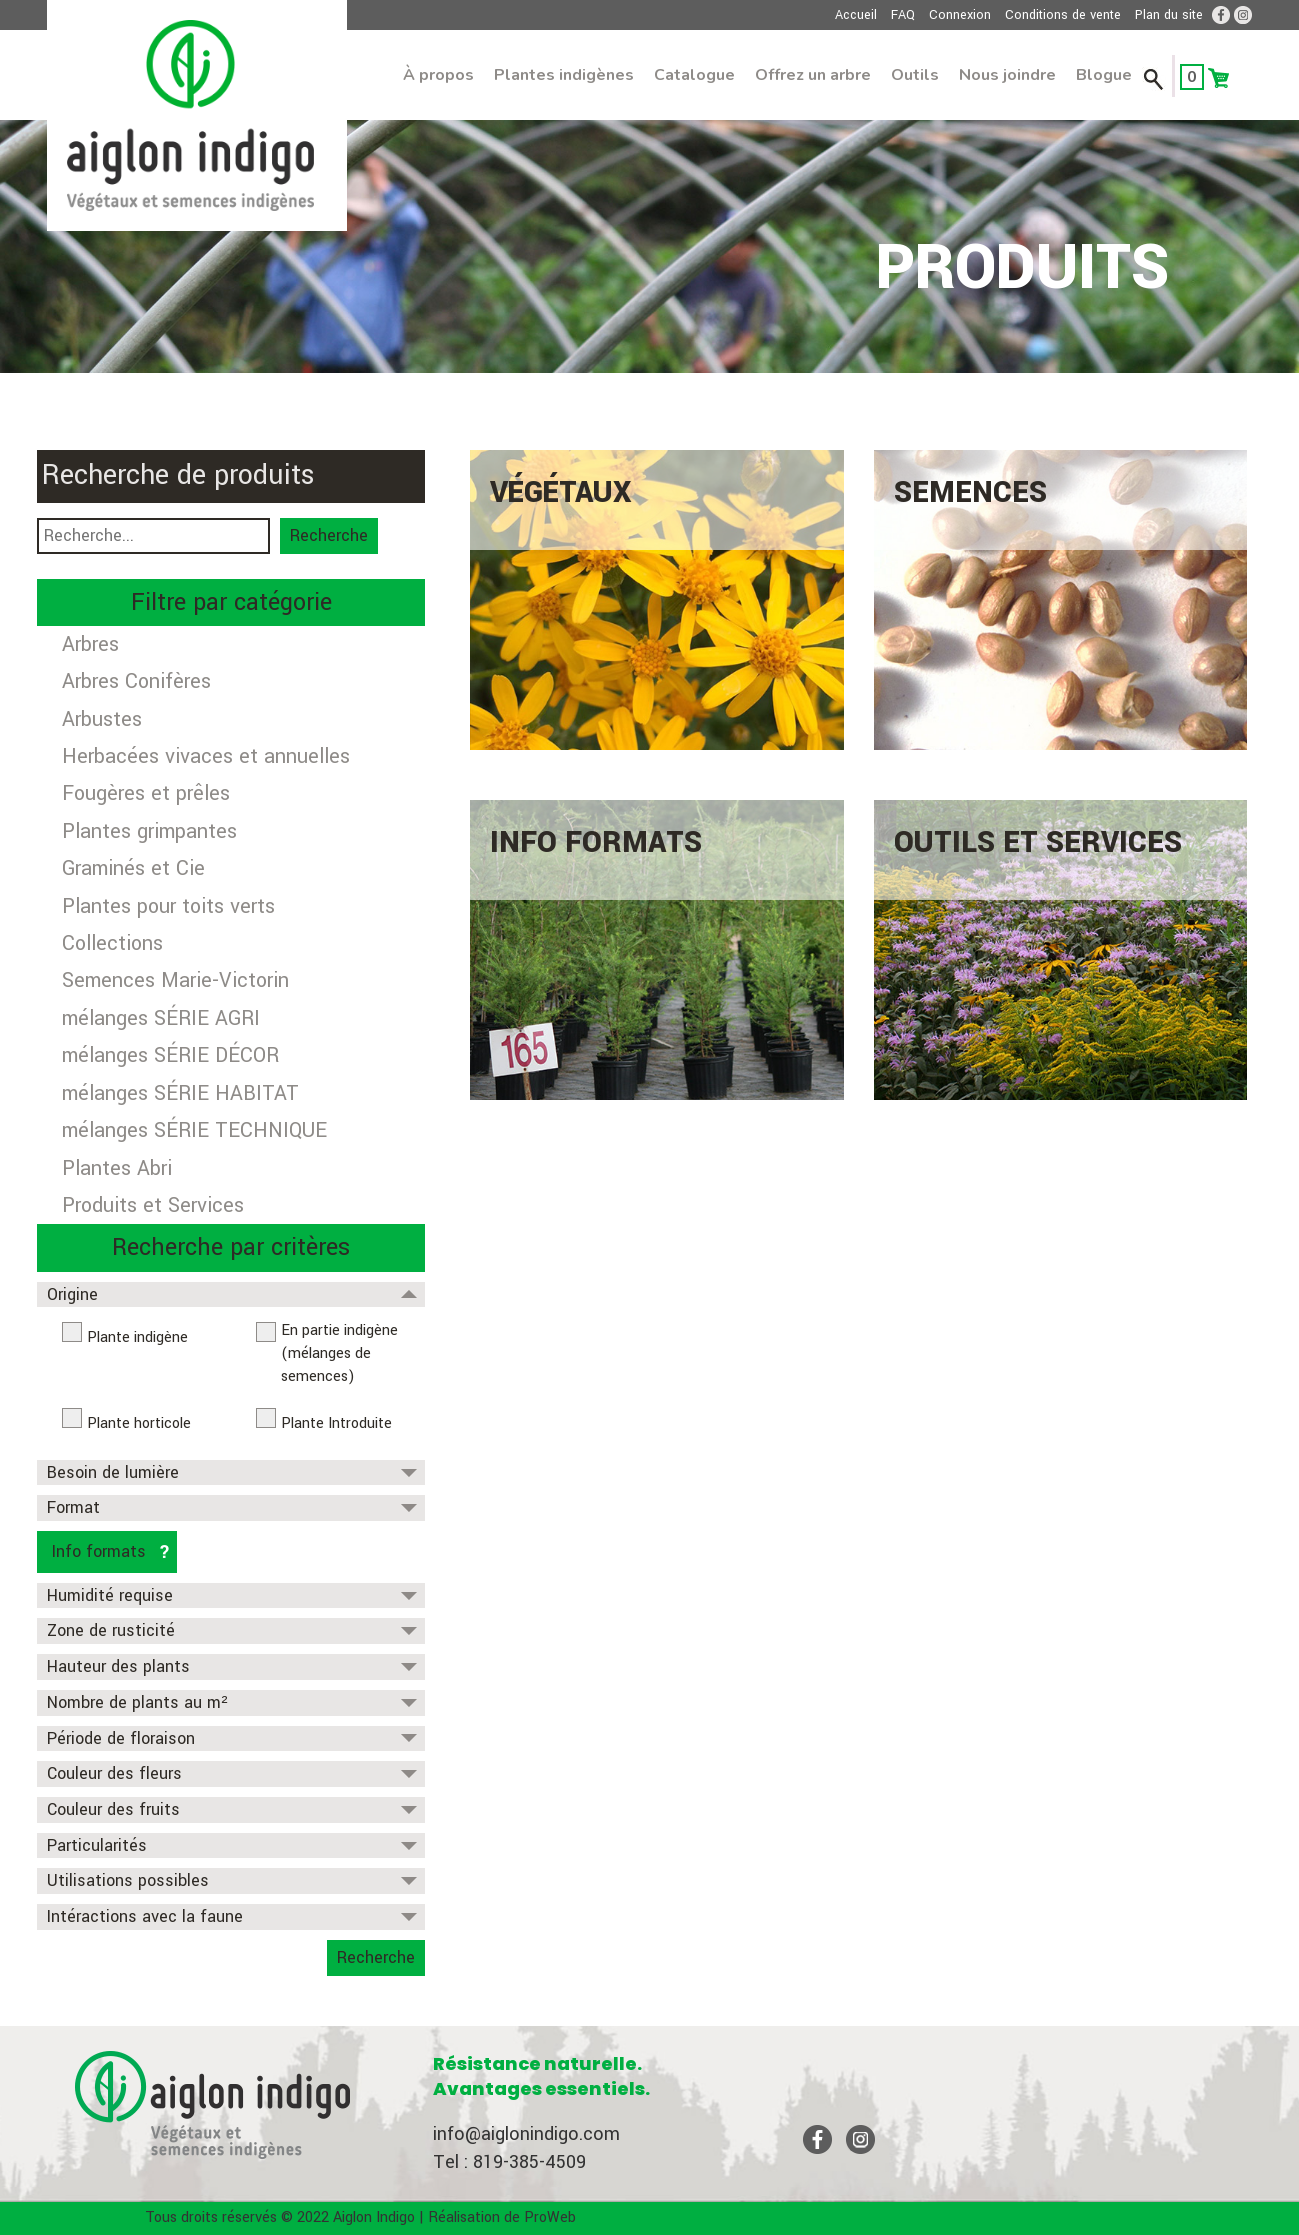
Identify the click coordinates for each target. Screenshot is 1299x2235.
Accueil (856, 15)
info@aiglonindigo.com (526, 2134)
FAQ (903, 15)
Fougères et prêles (146, 793)
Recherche (329, 535)
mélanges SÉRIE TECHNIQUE (194, 1130)
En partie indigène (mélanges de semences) (339, 1353)
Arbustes (102, 719)
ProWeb (550, 2217)
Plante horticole (139, 1423)
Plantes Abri (117, 1168)
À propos (438, 75)
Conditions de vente (1063, 15)
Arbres (90, 644)
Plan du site (1169, 15)
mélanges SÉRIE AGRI (161, 1018)
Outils (915, 75)
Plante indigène (137, 1337)
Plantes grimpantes (149, 831)
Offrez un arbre (813, 75)
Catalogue (694, 75)
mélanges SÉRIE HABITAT (180, 1093)
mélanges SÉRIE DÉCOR (170, 1055)
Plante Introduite (336, 1423)
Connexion (960, 15)
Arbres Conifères (136, 681)
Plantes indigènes (564, 75)
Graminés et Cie (133, 868)
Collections (112, 943)
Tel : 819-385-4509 (509, 2162)
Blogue (1104, 75)
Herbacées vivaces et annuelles (206, 756)
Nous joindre (1007, 75)
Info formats (99, 1551)
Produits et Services (153, 1205)
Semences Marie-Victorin (175, 980)
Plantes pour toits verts (168, 906)
